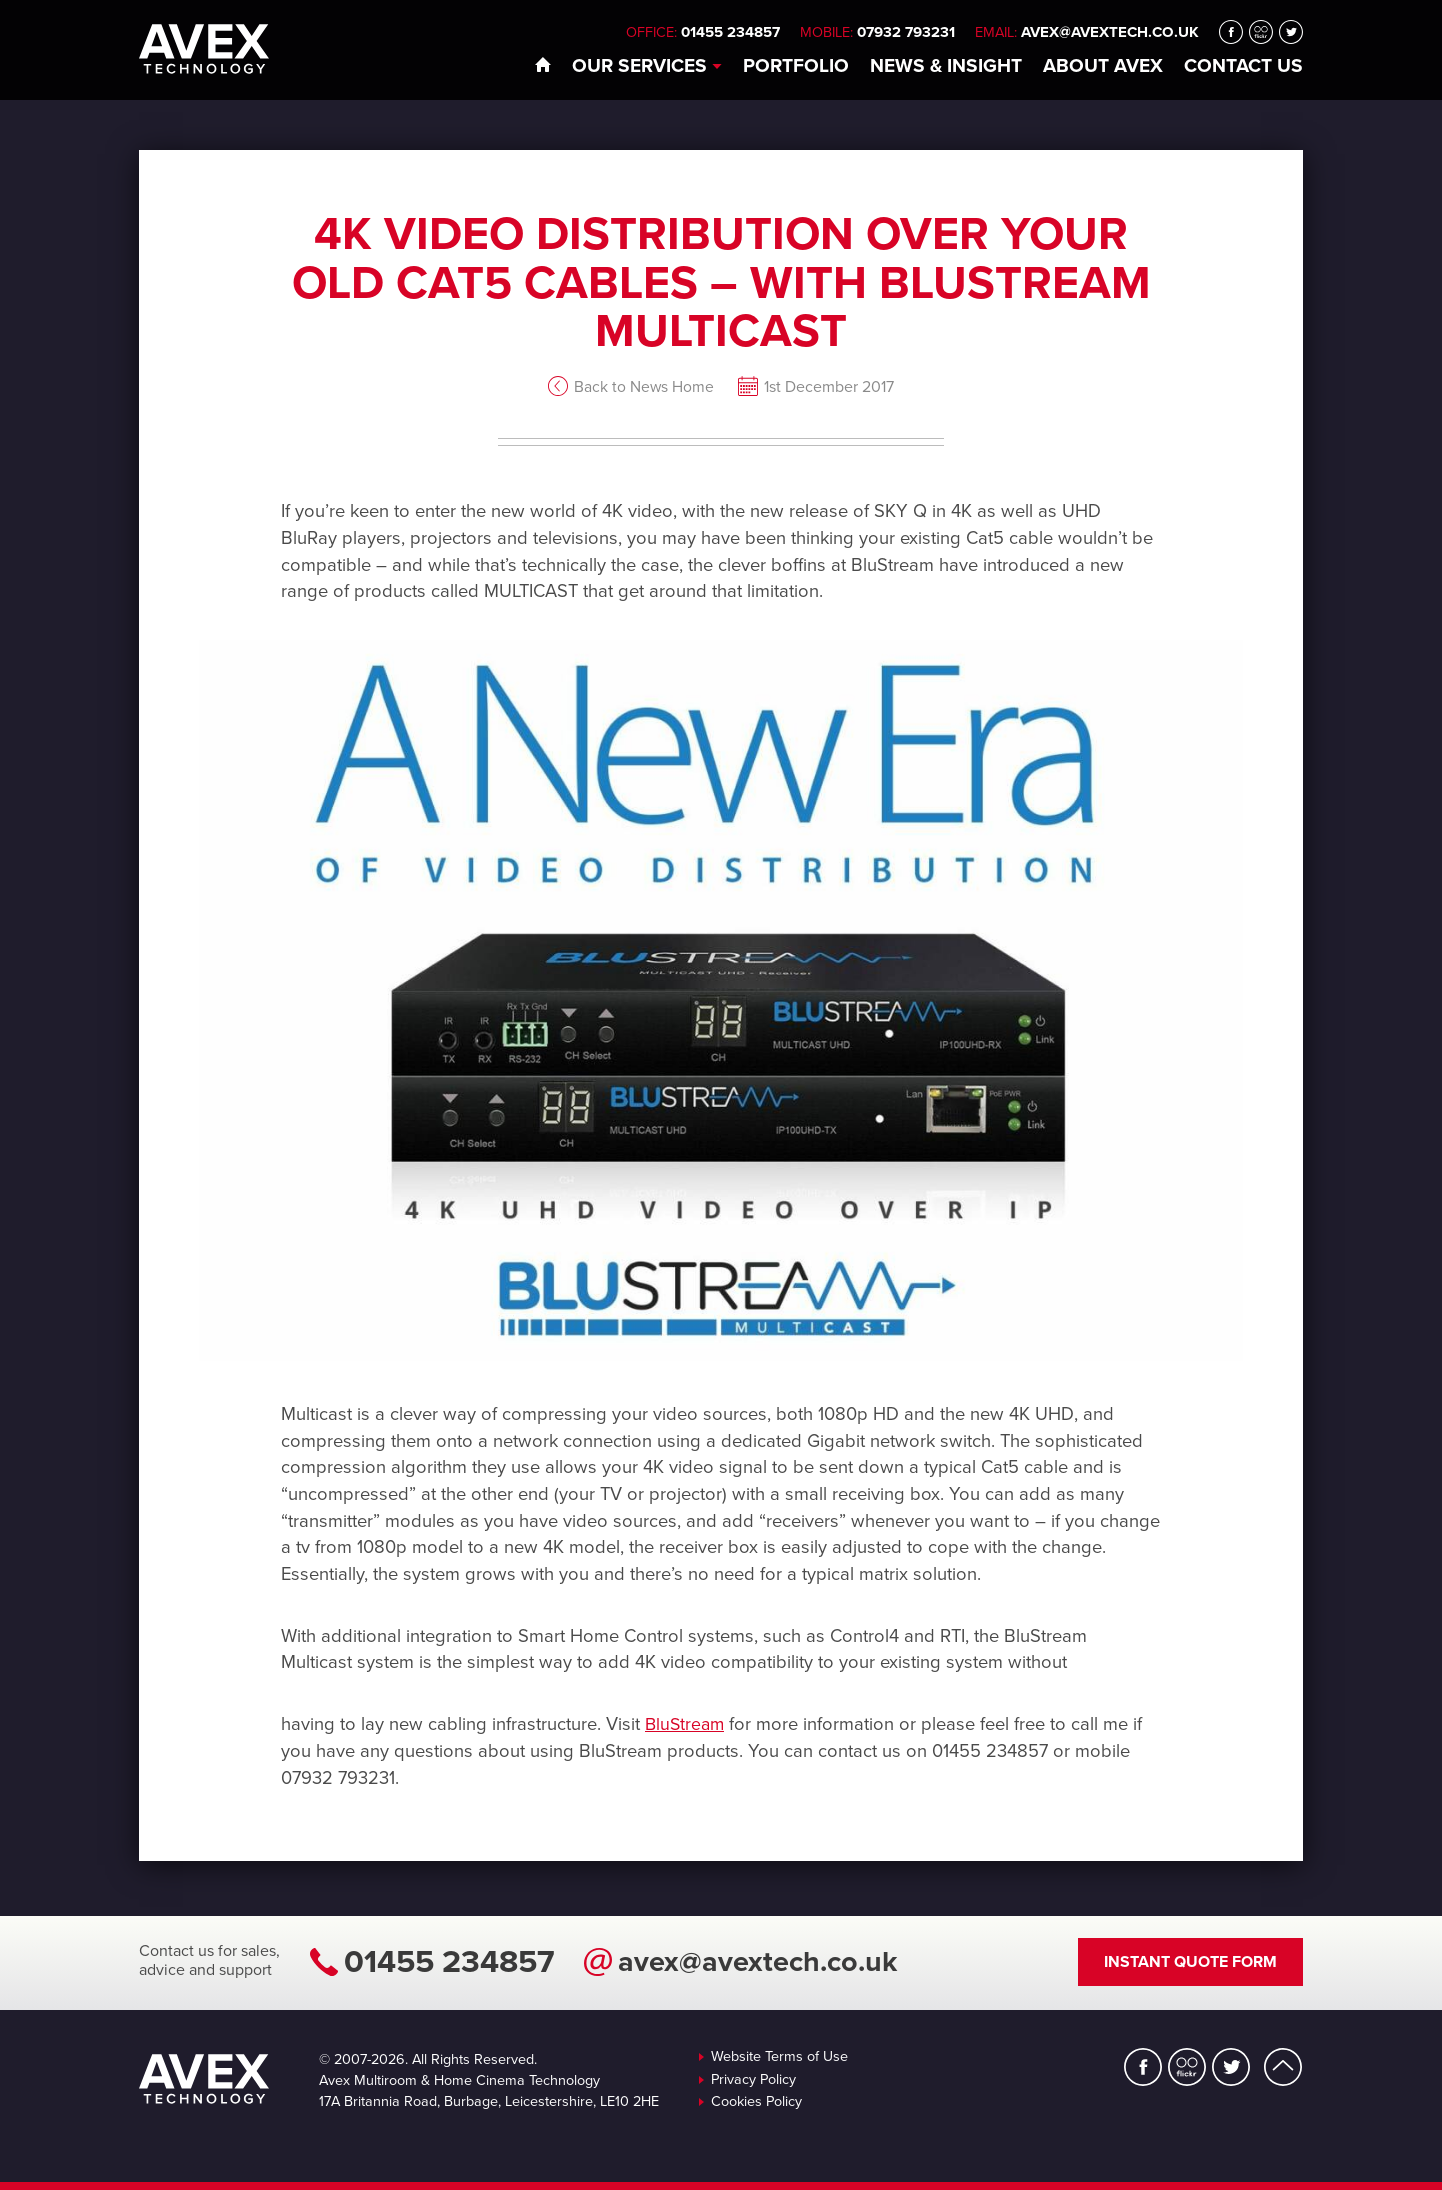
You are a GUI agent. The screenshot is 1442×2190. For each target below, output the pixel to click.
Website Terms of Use (779, 2057)
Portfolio (796, 65)
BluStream (686, 1724)
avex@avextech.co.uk (1110, 32)
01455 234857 (449, 1962)
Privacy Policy (753, 2080)
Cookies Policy (756, 2102)
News (946, 65)
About (1103, 65)
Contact (1243, 65)
